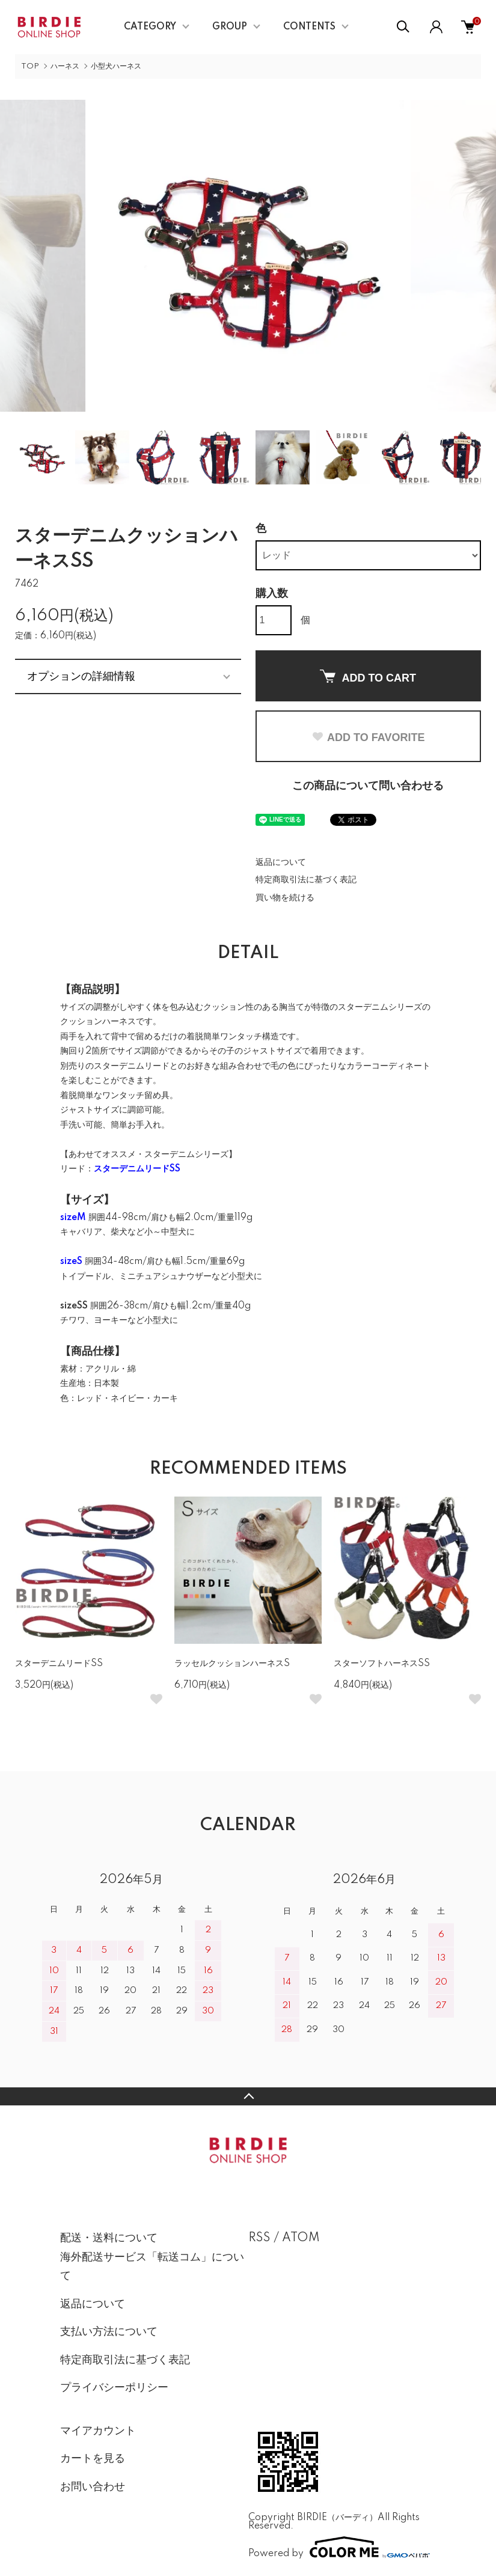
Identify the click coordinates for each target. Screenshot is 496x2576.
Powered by (339, 2547)
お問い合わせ (92, 2487)
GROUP (229, 27)
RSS (259, 2238)
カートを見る (92, 2459)
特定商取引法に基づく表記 (306, 880)
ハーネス (65, 66)
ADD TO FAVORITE (367, 737)
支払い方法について (109, 2332)
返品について (281, 862)
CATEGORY (150, 27)
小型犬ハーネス (116, 66)
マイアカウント (98, 2431)
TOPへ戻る (248, 2096)
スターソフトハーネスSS (382, 1663)
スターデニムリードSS (59, 1663)
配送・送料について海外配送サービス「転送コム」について (152, 2257)
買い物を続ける (285, 898)
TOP (30, 66)
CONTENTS (309, 27)
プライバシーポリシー (114, 2388)
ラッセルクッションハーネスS (232, 1663)
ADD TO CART (368, 677)
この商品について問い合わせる (368, 786)
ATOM (301, 2238)
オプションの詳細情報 (81, 676)
